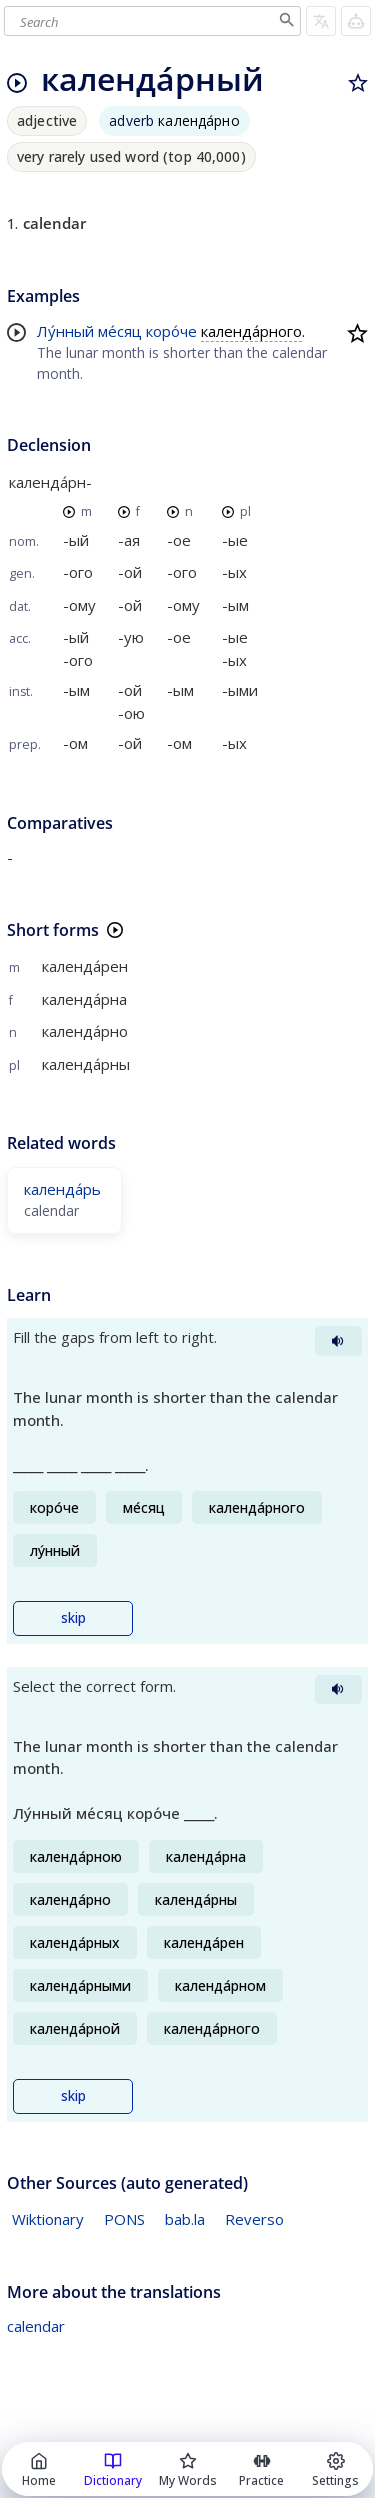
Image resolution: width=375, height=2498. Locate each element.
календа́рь (62, 1189)
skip (73, 1618)
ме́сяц (120, 331)
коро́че (171, 331)
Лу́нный (65, 331)
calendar (36, 2326)
